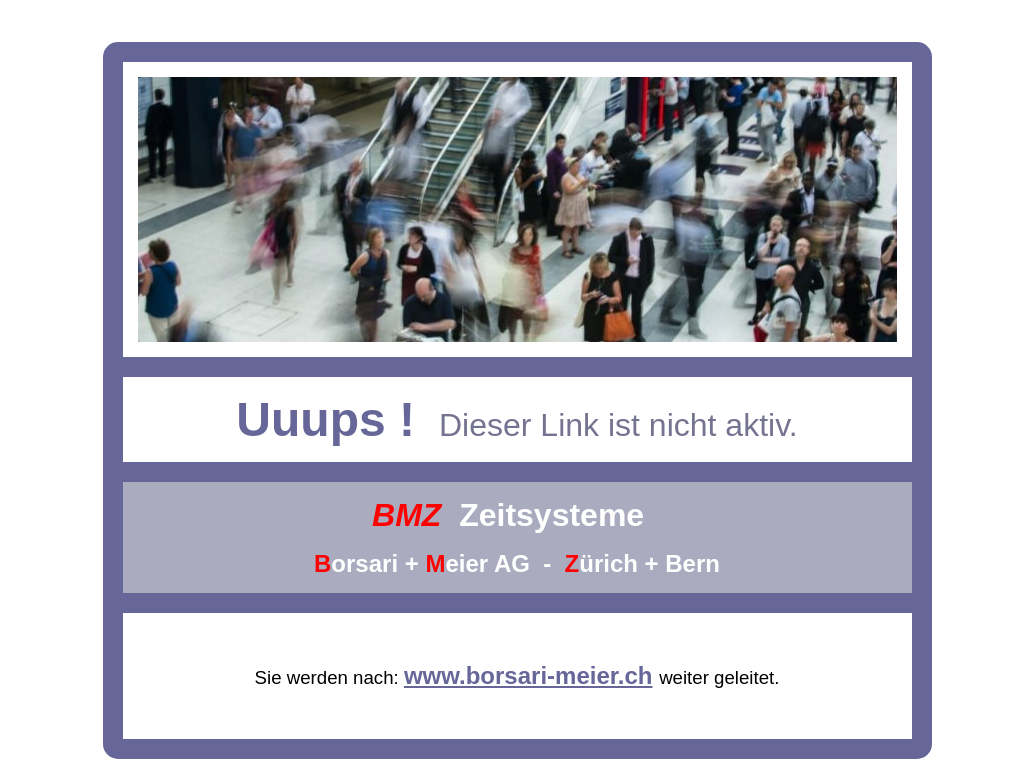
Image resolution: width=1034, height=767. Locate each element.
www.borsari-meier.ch (528, 675)
